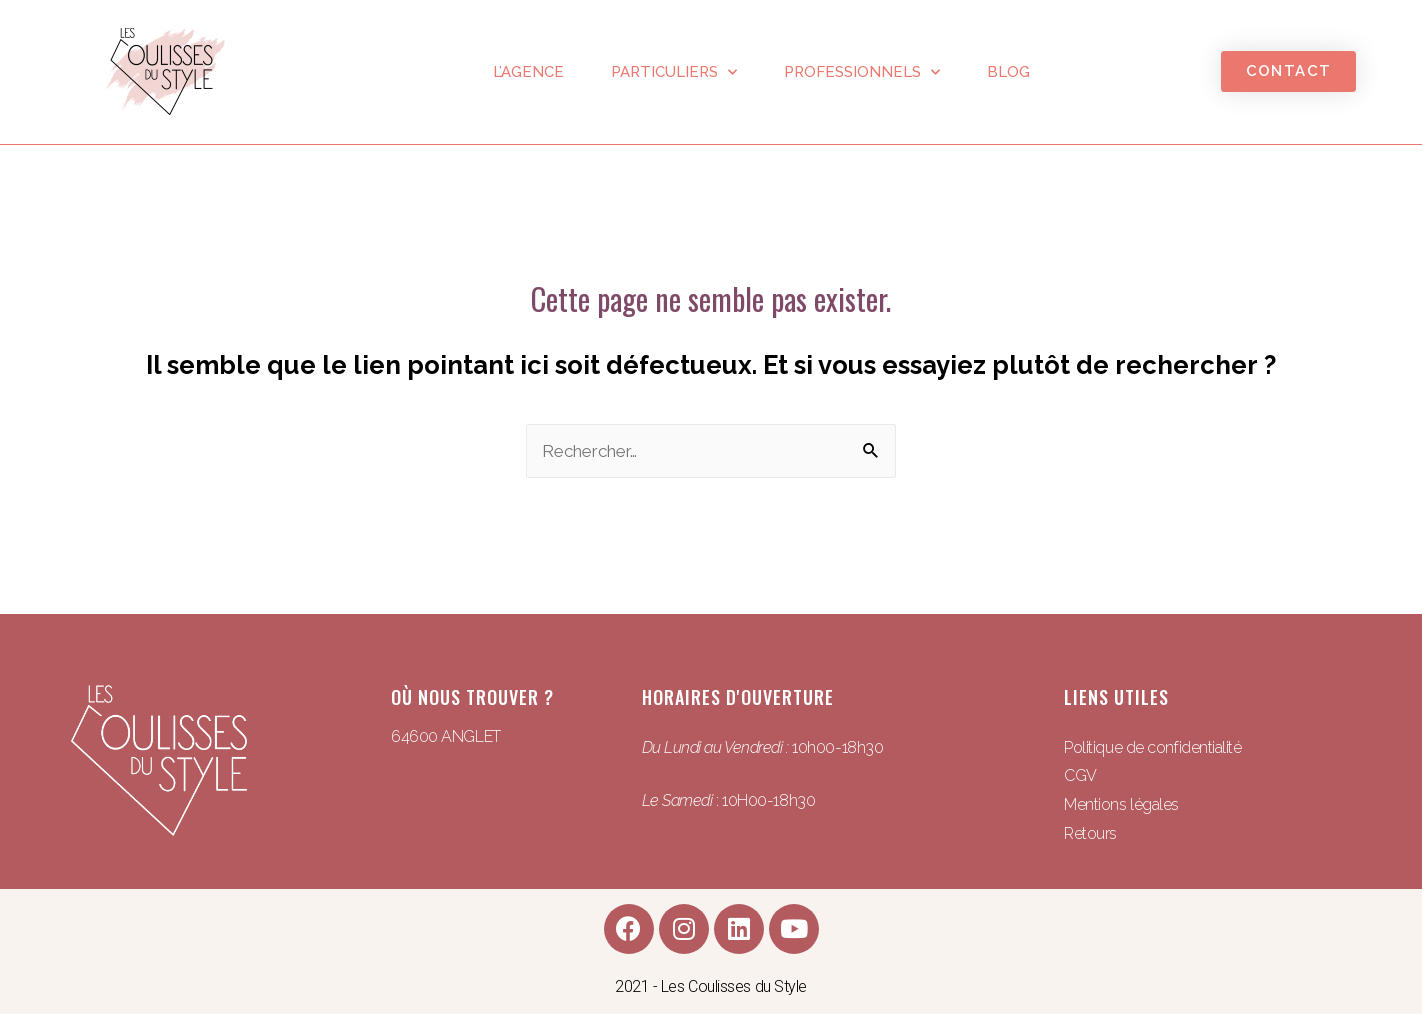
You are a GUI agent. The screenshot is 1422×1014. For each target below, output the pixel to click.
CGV (1080, 775)
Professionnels (862, 72)
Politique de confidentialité (1152, 747)
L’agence (528, 72)
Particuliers (674, 72)
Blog (1008, 72)
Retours (1090, 833)
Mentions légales (1121, 804)
